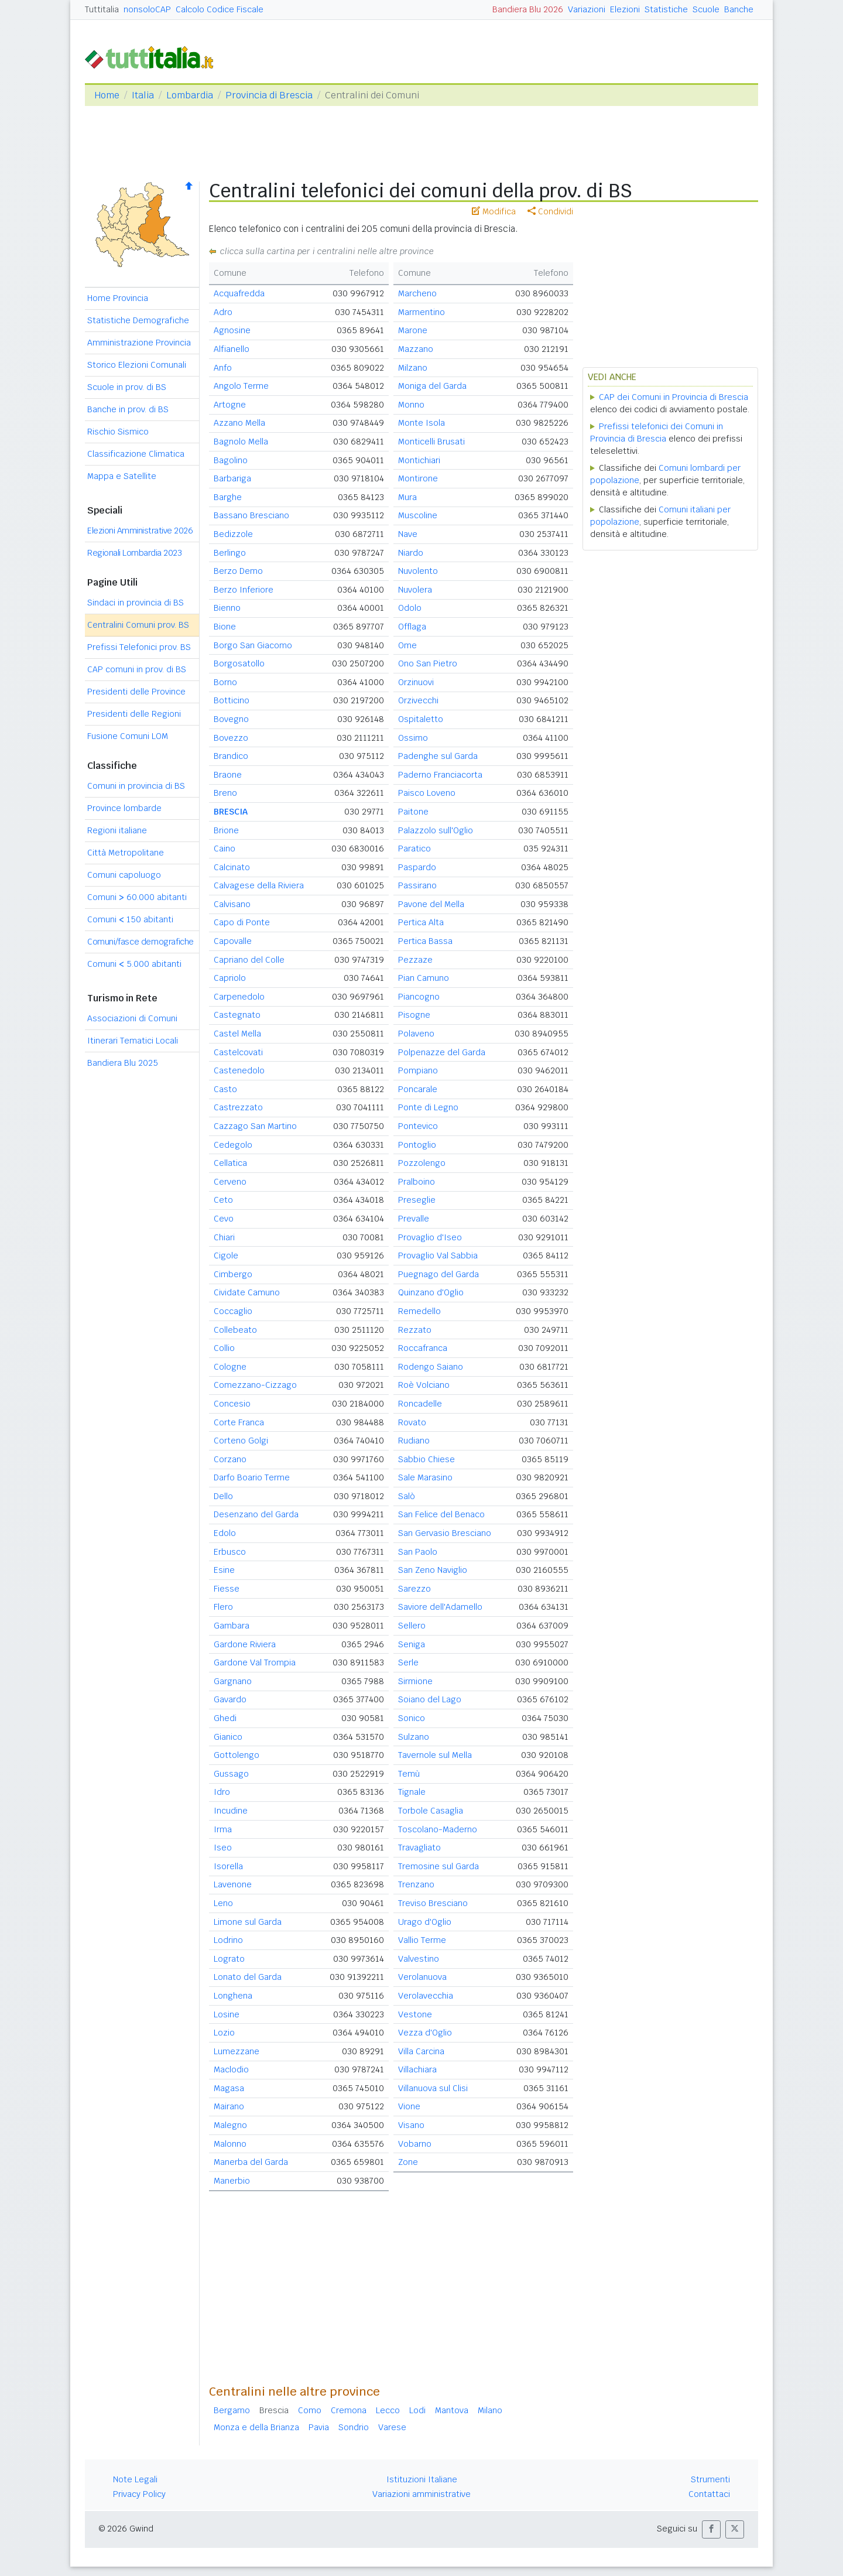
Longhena (233, 1995)
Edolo (225, 1533)
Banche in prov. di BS (128, 409)
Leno (223, 1903)
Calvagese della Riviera (259, 885)
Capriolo (230, 978)
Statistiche (666, 9)
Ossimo (413, 738)
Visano (411, 2125)
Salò (406, 1496)
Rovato (412, 1422)
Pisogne (414, 1015)
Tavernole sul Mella (435, 1755)
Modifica (494, 211)
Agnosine (232, 330)
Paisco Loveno (426, 793)
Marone (412, 330)
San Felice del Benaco (441, 1514)
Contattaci (709, 2494)
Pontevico (418, 1126)
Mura (407, 497)
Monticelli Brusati (431, 441)
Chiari (224, 1237)
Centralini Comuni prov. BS (138, 625)
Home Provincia (117, 298)
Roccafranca (422, 1348)
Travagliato (419, 1847)
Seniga (411, 1644)
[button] (711, 2529)
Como (309, 2410)
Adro (223, 312)
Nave (407, 534)
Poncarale (417, 1089)
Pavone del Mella (431, 904)
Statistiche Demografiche (138, 320)
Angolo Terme (241, 386)
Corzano (230, 1459)
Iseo (223, 1847)
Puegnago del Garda (438, 1274)
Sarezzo (414, 1588)
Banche (738, 9)
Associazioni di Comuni (132, 1018)
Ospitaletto (420, 719)
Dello (223, 1496)
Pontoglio (417, 1145)
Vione (409, 2106)
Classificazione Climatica (135, 454)
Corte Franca (239, 1422)
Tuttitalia (102, 9)
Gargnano (233, 1681)
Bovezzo (231, 738)
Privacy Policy (139, 2494)
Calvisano (232, 904)
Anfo (223, 367)
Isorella (228, 1866)
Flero (223, 1607)
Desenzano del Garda (256, 1514)
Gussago (231, 1773)
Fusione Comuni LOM (127, 736)
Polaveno (416, 1033)
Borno (225, 682)
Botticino (231, 700)
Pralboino (416, 1181)
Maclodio (231, 2069)
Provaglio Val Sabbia (438, 1255)
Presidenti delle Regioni (134, 714)
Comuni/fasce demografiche (140, 941)
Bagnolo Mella (241, 441)
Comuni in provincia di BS (136, 786)
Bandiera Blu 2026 (527, 9)
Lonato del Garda (248, 1977)
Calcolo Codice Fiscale (219, 9)
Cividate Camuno (247, 1292)
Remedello (419, 1311)
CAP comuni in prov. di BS (136, 669)
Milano (490, 2410)
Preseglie (417, 1200)
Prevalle (413, 1218)
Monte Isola (421, 423)
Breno (225, 793)
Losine (226, 2014)
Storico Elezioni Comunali (136, 365)
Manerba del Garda (251, 2162)
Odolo (410, 608)
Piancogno (419, 996)
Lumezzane (236, 2051)
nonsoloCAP (147, 9)
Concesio (232, 1403)
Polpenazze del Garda (441, 1052)
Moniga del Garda (432, 386)
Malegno (230, 2125)
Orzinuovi (416, 682)
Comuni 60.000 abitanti (137, 897)
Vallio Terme (422, 1940)
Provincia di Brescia (269, 95)
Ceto (223, 1200)
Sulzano (413, 1737)
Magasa (229, 2088)
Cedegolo (233, 1145)
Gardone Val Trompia (255, 1662)
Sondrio (353, 2427)
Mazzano (415, 349)
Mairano (229, 2106)
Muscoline (417, 515)
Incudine (231, 1810)
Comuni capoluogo (124, 875)
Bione (225, 626)
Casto (225, 1089)
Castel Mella (237, 1033)
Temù (409, 1773)
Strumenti (710, 2479)
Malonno (230, 2144)
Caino (224, 848)
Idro (222, 1792)
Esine (224, 1570)
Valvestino (418, 1959)
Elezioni (625, 9)
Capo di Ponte (242, 922)
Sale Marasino (425, 1477)
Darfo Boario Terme (252, 1477)
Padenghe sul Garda (438, 756)
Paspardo (417, 867)
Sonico (411, 1718)
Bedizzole (233, 534)
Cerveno (230, 1181)
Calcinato (232, 867)
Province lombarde (124, 808)
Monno (411, 404)
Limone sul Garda (248, 1922)
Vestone (415, 2014)
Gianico (228, 1737)
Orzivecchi (418, 700)
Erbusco (230, 1552)
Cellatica (230, 1163)
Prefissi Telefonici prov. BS (139, 647)
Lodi (417, 2410)
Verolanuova (422, 1977)
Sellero (412, 1625)
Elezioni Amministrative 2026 (140, 530)
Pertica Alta (421, 922)
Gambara (231, 1625)
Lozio (224, 2032)
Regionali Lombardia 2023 (134, 553)
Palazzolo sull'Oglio (435, 830)
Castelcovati (238, 1052)
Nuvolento (418, 571)
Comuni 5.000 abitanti (134, 964)
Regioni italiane (117, 830)
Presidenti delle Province (136, 691)
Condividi (550, 211)
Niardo (410, 553)
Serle (408, 1662)
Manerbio (232, 2180)
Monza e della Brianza (256, 2427)
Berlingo (230, 553)
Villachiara (417, 2069)
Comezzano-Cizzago (255, 1385)
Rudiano (414, 1440)
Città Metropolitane (125, 852)
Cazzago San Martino (255, 1126)
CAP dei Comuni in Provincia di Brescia (673, 397)
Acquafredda (239, 293)
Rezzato (414, 1330)
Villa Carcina (421, 2051)
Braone (228, 774)
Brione (226, 830)
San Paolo (417, 1552)
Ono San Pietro (427, 663)
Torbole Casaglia (430, 1810)
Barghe (228, 497)
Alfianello (231, 349)
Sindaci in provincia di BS (135, 602)
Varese (392, 2427)
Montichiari (419, 460)
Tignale (412, 1792)
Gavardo (230, 1699)
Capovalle (233, 941)
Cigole (226, 1255)
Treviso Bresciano (433, 1903)
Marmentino (421, 312)
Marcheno (417, 293)
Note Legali (135, 2479)
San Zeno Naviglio (432, 1570)
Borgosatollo (239, 663)
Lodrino (228, 1940)
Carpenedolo (239, 996)
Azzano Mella (239, 423)
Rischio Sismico (118, 431)
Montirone (418, 478)
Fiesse (226, 1588)
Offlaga (412, 626)
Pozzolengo (422, 1163)
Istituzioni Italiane (421, 2479)
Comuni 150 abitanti (130, 919)
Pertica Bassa (425, 941)
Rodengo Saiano (430, 1366)
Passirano (417, 885)
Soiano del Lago (429, 1699)
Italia (143, 95)
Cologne (230, 1366)
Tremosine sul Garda (438, 1866)
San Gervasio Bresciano (444, 1533)
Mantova (451, 2410)
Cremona (348, 2410)
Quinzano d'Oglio (431, 1292)
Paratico (414, 848)
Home (106, 95)
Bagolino (231, 460)
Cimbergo (233, 1274)
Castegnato (237, 1015)
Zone (408, 2162)
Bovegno (231, 719)
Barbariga (232, 478)
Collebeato (235, 1330)
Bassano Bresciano (251, 515)
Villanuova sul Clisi (433, 2088)
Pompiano (418, 1070)
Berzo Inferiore (243, 589)
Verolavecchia (425, 1995)
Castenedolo (239, 1070)
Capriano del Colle (249, 960)
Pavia (319, 2427)
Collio (224, 1348)
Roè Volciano (424, 1385)
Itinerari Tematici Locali (132, 1040)
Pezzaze (415, 960)
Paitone (413, 811)
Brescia (274, 2410)
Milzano (412, 367)
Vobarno (414, 2144)
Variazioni (586, 9)
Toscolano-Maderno (437, 1829)
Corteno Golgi (241, 1440)
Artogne (230, 404)
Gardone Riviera (245, 1644)
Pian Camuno (423, 978)
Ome (407, 645)
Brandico (231, 756)
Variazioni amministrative (421, 2494)
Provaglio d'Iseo (430, 1237)
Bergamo (232, 2410)
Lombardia (189, 95)
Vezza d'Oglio (425, 2032)
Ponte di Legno (428, 1107)
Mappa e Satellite (121, 476)
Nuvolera (415, 589)
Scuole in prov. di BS (126, 387)
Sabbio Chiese (426, 1459)
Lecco (388, 2410)
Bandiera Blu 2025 (122, 1063)
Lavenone (233, 1884)
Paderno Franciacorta (440, 774)
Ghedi (225, 1718)
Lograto (229, 1959)
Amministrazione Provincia (139, 342)
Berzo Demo (238, 571)
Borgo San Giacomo (253, 645)
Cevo (224, 1218)
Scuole (706, 9)
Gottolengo (236, 1755)
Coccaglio (233, 1311)
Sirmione (415, 1681)
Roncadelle (420, 1403)
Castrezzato (238, 1107)
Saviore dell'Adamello (440, 1607)
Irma (223, 1829)
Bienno (227, 608)
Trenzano (416, 1884)
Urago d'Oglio (424, 1922)
